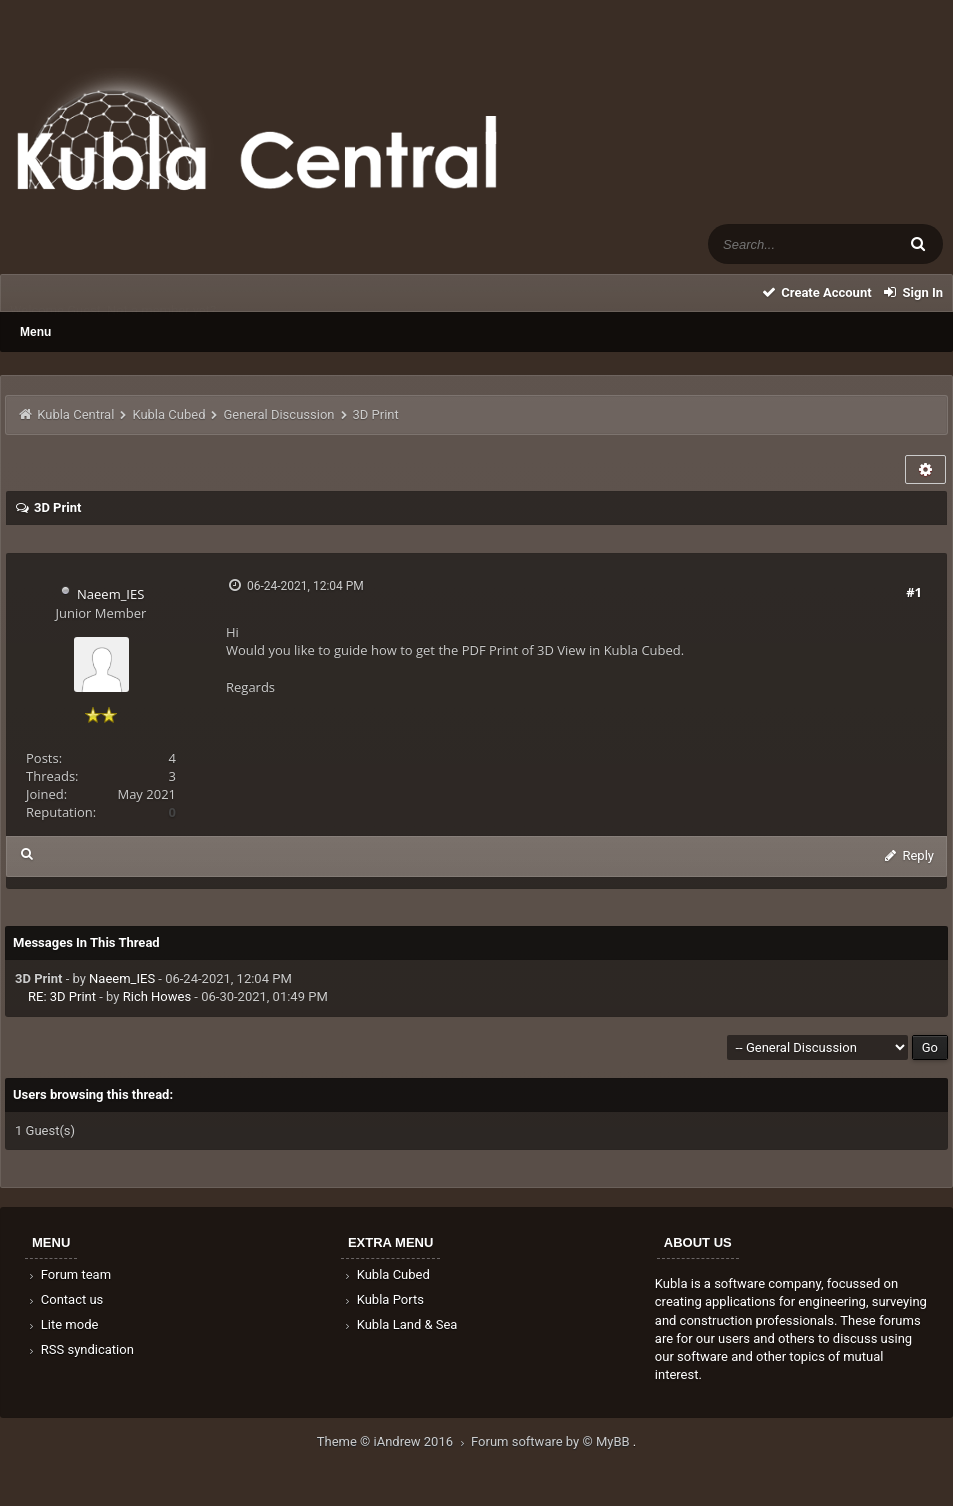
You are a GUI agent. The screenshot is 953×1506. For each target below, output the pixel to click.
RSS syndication (80, 1349)
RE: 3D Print (62, 996)
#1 (914, 592)
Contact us (64, 1299)
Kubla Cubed (168, 414)
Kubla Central (75, 414)
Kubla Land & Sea (400, 1324)
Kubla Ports (383, 1299)
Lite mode (62, 1324)
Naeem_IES (110, 594)
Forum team (68, 1274)
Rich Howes (157, 996)
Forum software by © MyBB (552, 1441)
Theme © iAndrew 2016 (394, 1441)
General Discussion (279, 414)
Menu (35, 332)
